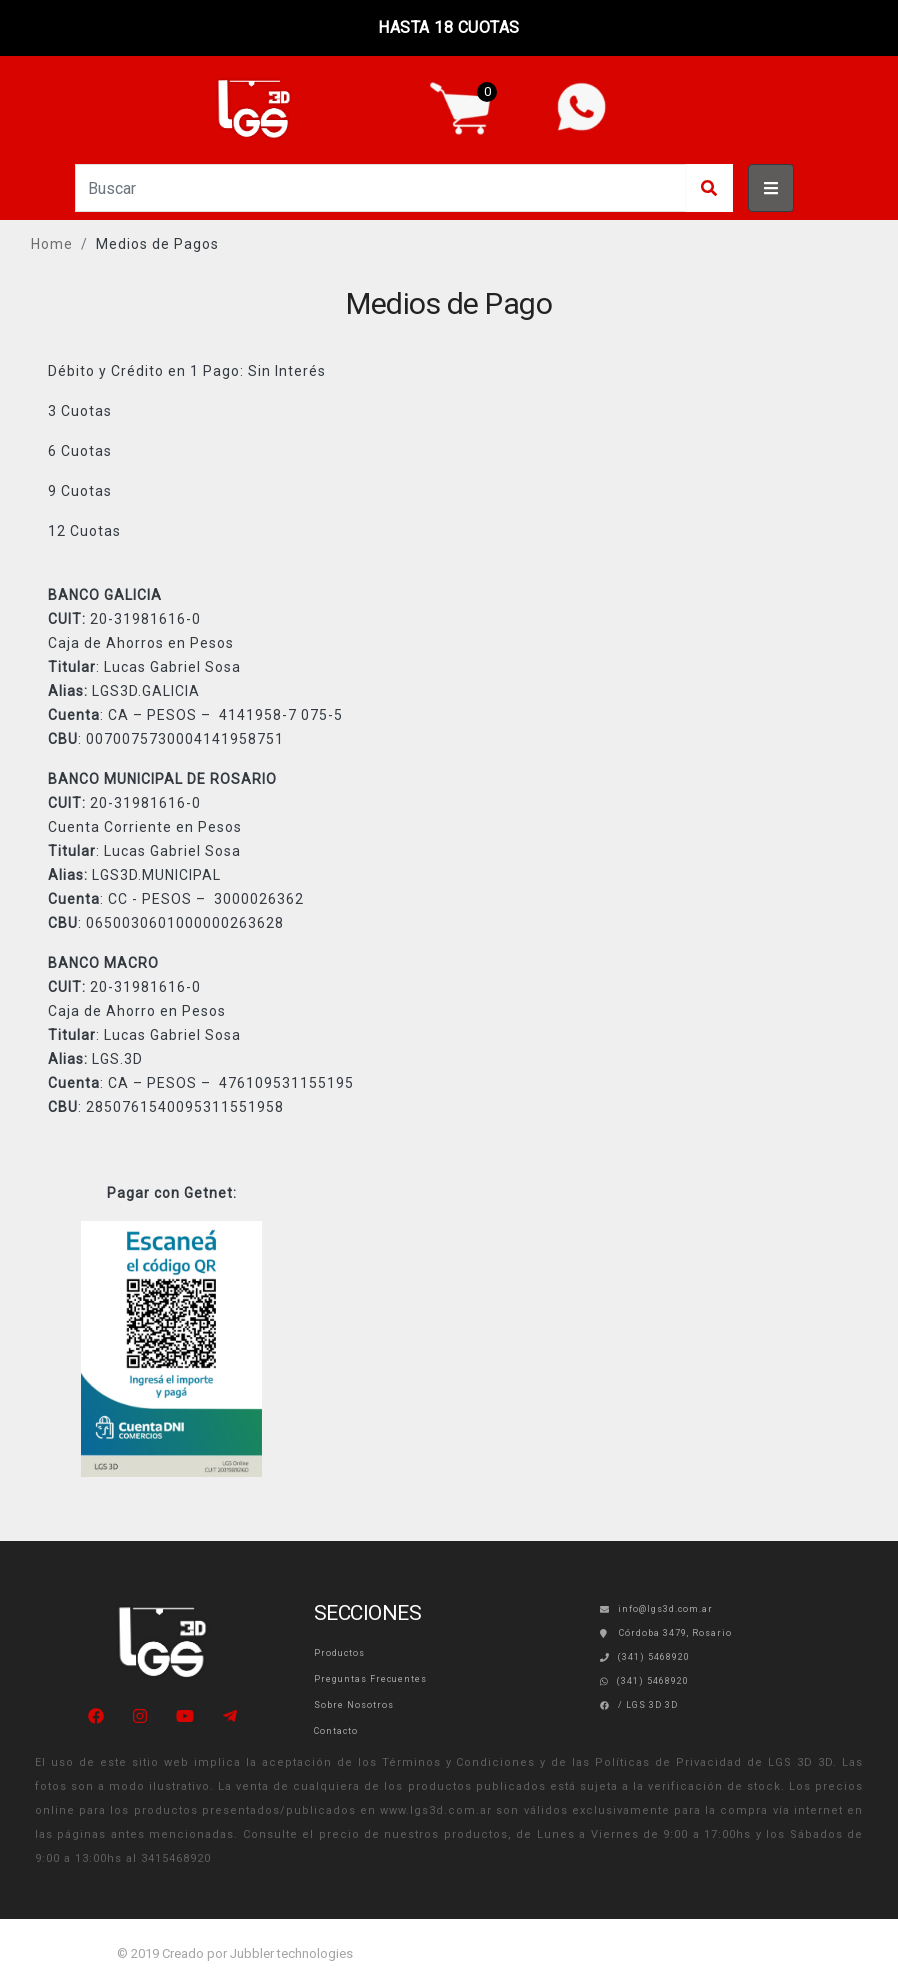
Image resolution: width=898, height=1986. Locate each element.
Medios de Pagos (157, 244)
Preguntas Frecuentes (370, 1679)
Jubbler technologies (291, 1953)
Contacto (336, 1731)
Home (52, 244)
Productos (339, 1653)
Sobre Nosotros (354, 1705)
